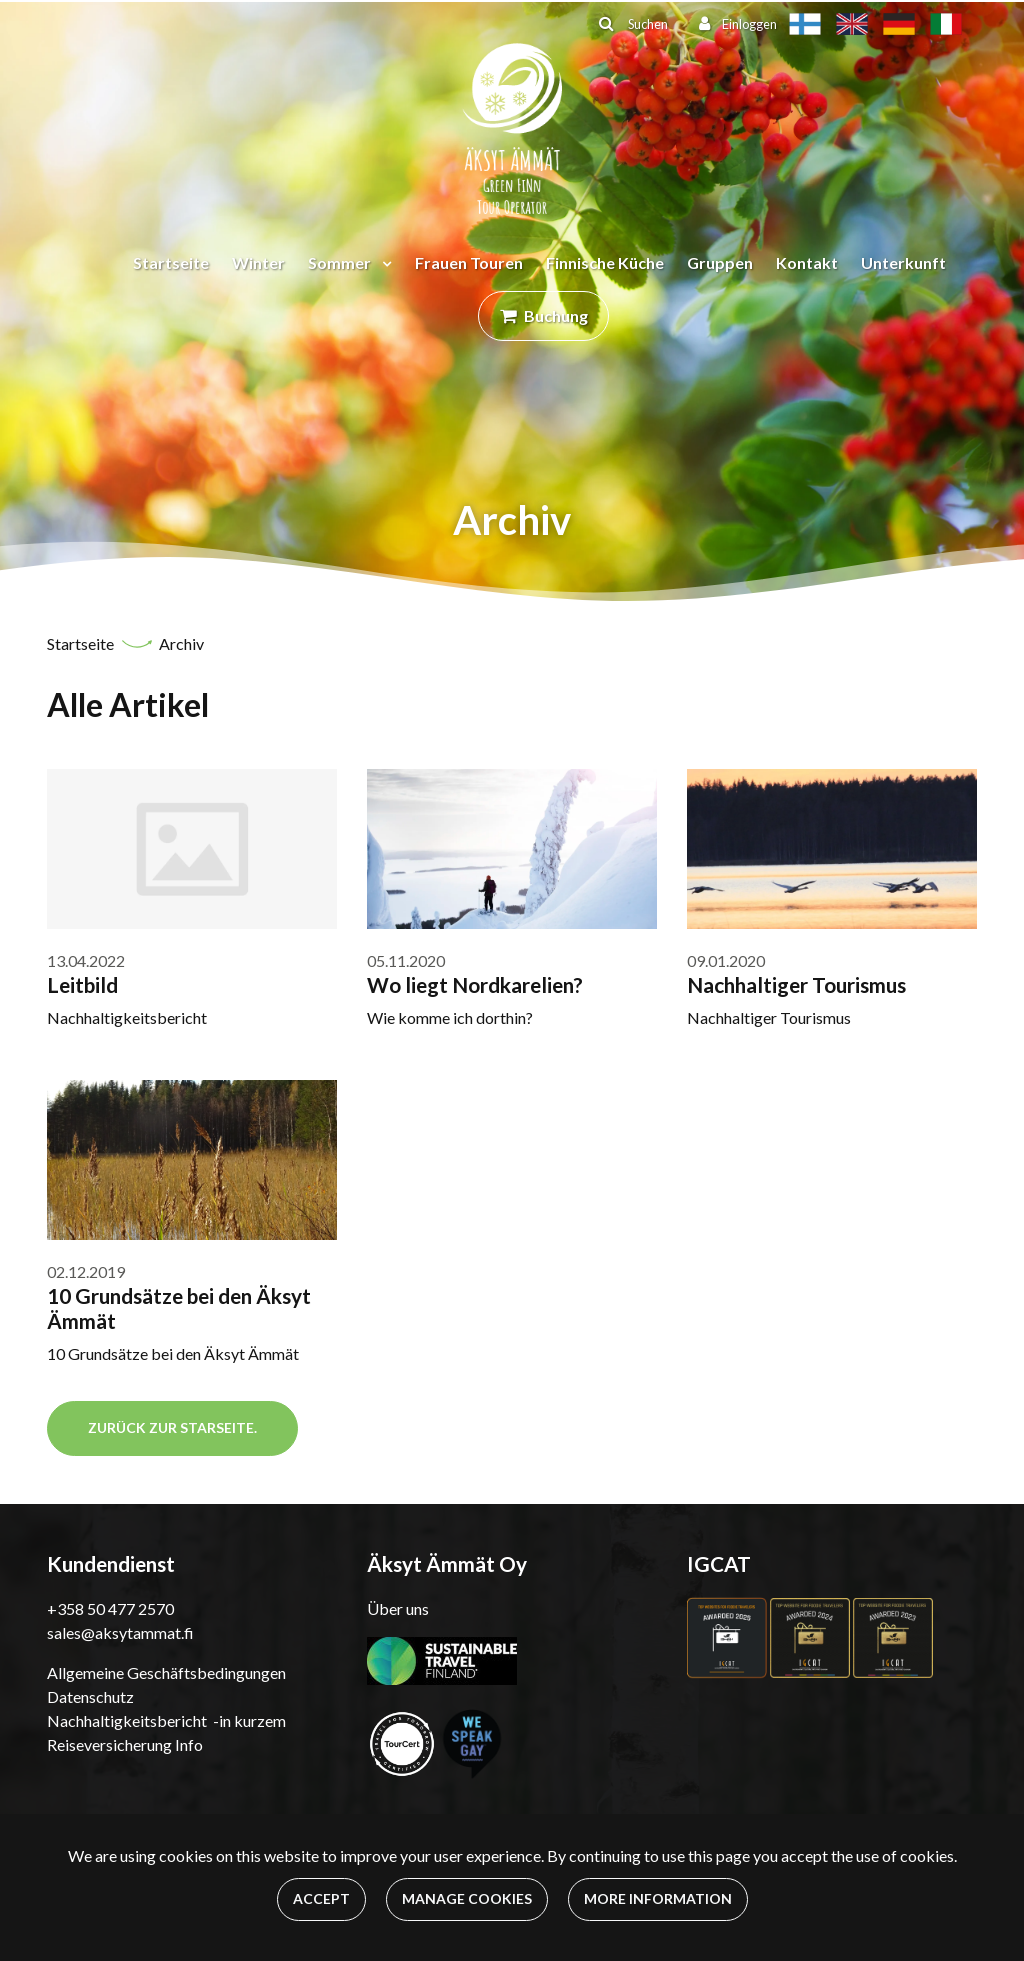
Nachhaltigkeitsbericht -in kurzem (166, 1720)
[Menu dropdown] (383, 263)
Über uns (398, 1608)
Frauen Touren (469, 262)
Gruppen (720, 262)
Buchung (556, 315)
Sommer (341, 262)
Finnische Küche (605, 262)
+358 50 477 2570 (110, 1608)
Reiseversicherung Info (125, 1744)
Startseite (171, 262)
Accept (321, 1898)
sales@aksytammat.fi (120, 1632)
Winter (258, 262)
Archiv (181, 643)
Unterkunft (903, 262)
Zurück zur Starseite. (172, 1427)
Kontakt (807, 262)
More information (658, 1898)
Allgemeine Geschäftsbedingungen (166, 1672)
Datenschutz (90, 1696)
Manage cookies (467, 1898)
